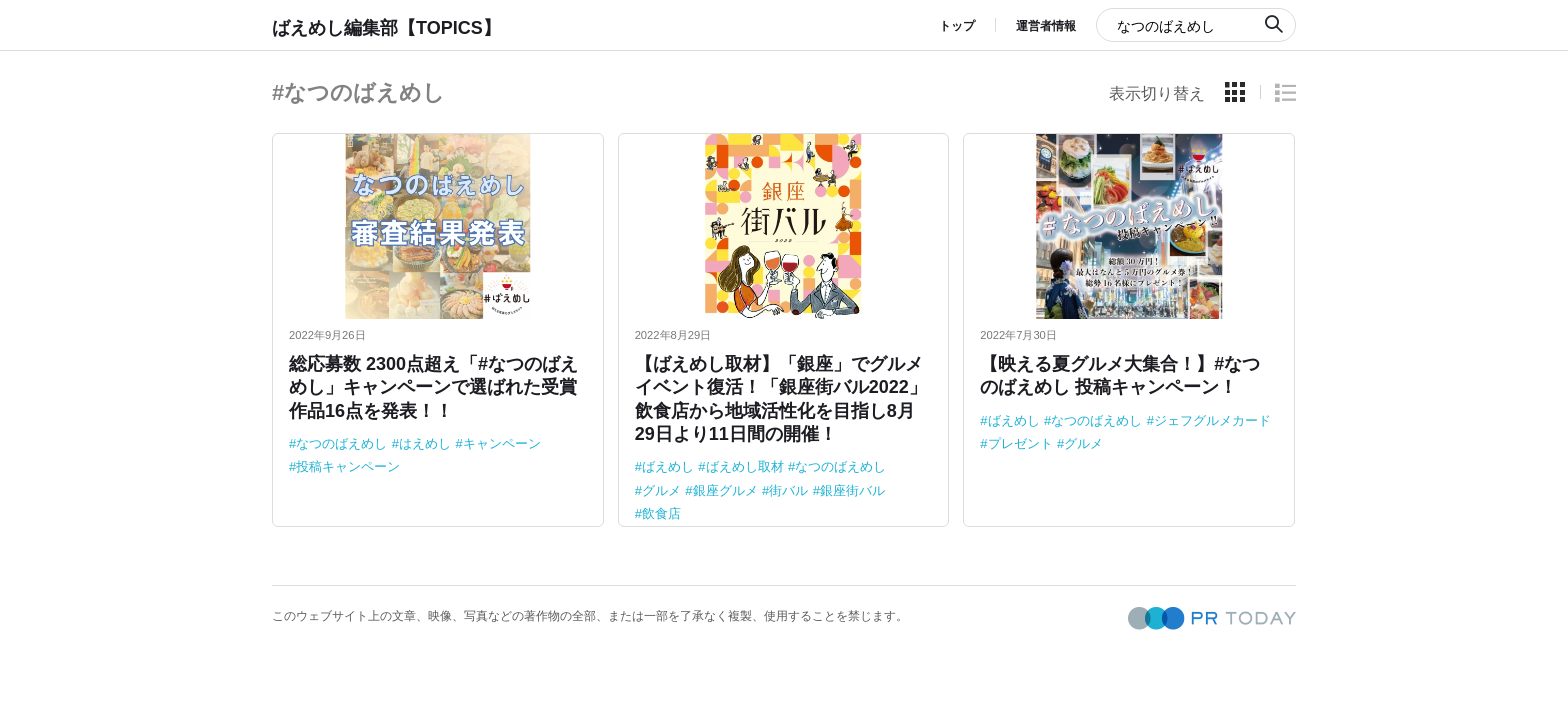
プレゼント (1020, 443)
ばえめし (668, 466)
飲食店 (661, 513)
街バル (788, 490)
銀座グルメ (725, 490)
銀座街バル (852, 490)
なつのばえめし (341, 443)
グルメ (661, 490)
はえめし (425, 443)
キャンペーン (502, 443)
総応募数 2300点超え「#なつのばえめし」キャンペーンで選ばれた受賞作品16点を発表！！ (433, 387)
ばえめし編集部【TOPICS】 (386, 28)
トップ (957, 26)
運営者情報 (1046, 26)
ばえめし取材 (745, 466)
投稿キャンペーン (348, 466)
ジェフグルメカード (1212, 420)
